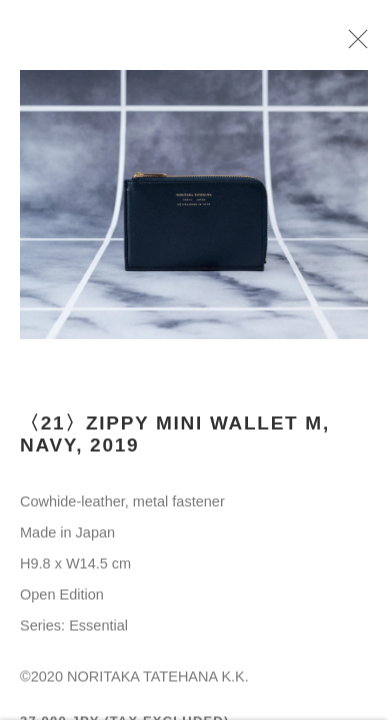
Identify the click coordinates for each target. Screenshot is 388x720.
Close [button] (355, 45)
